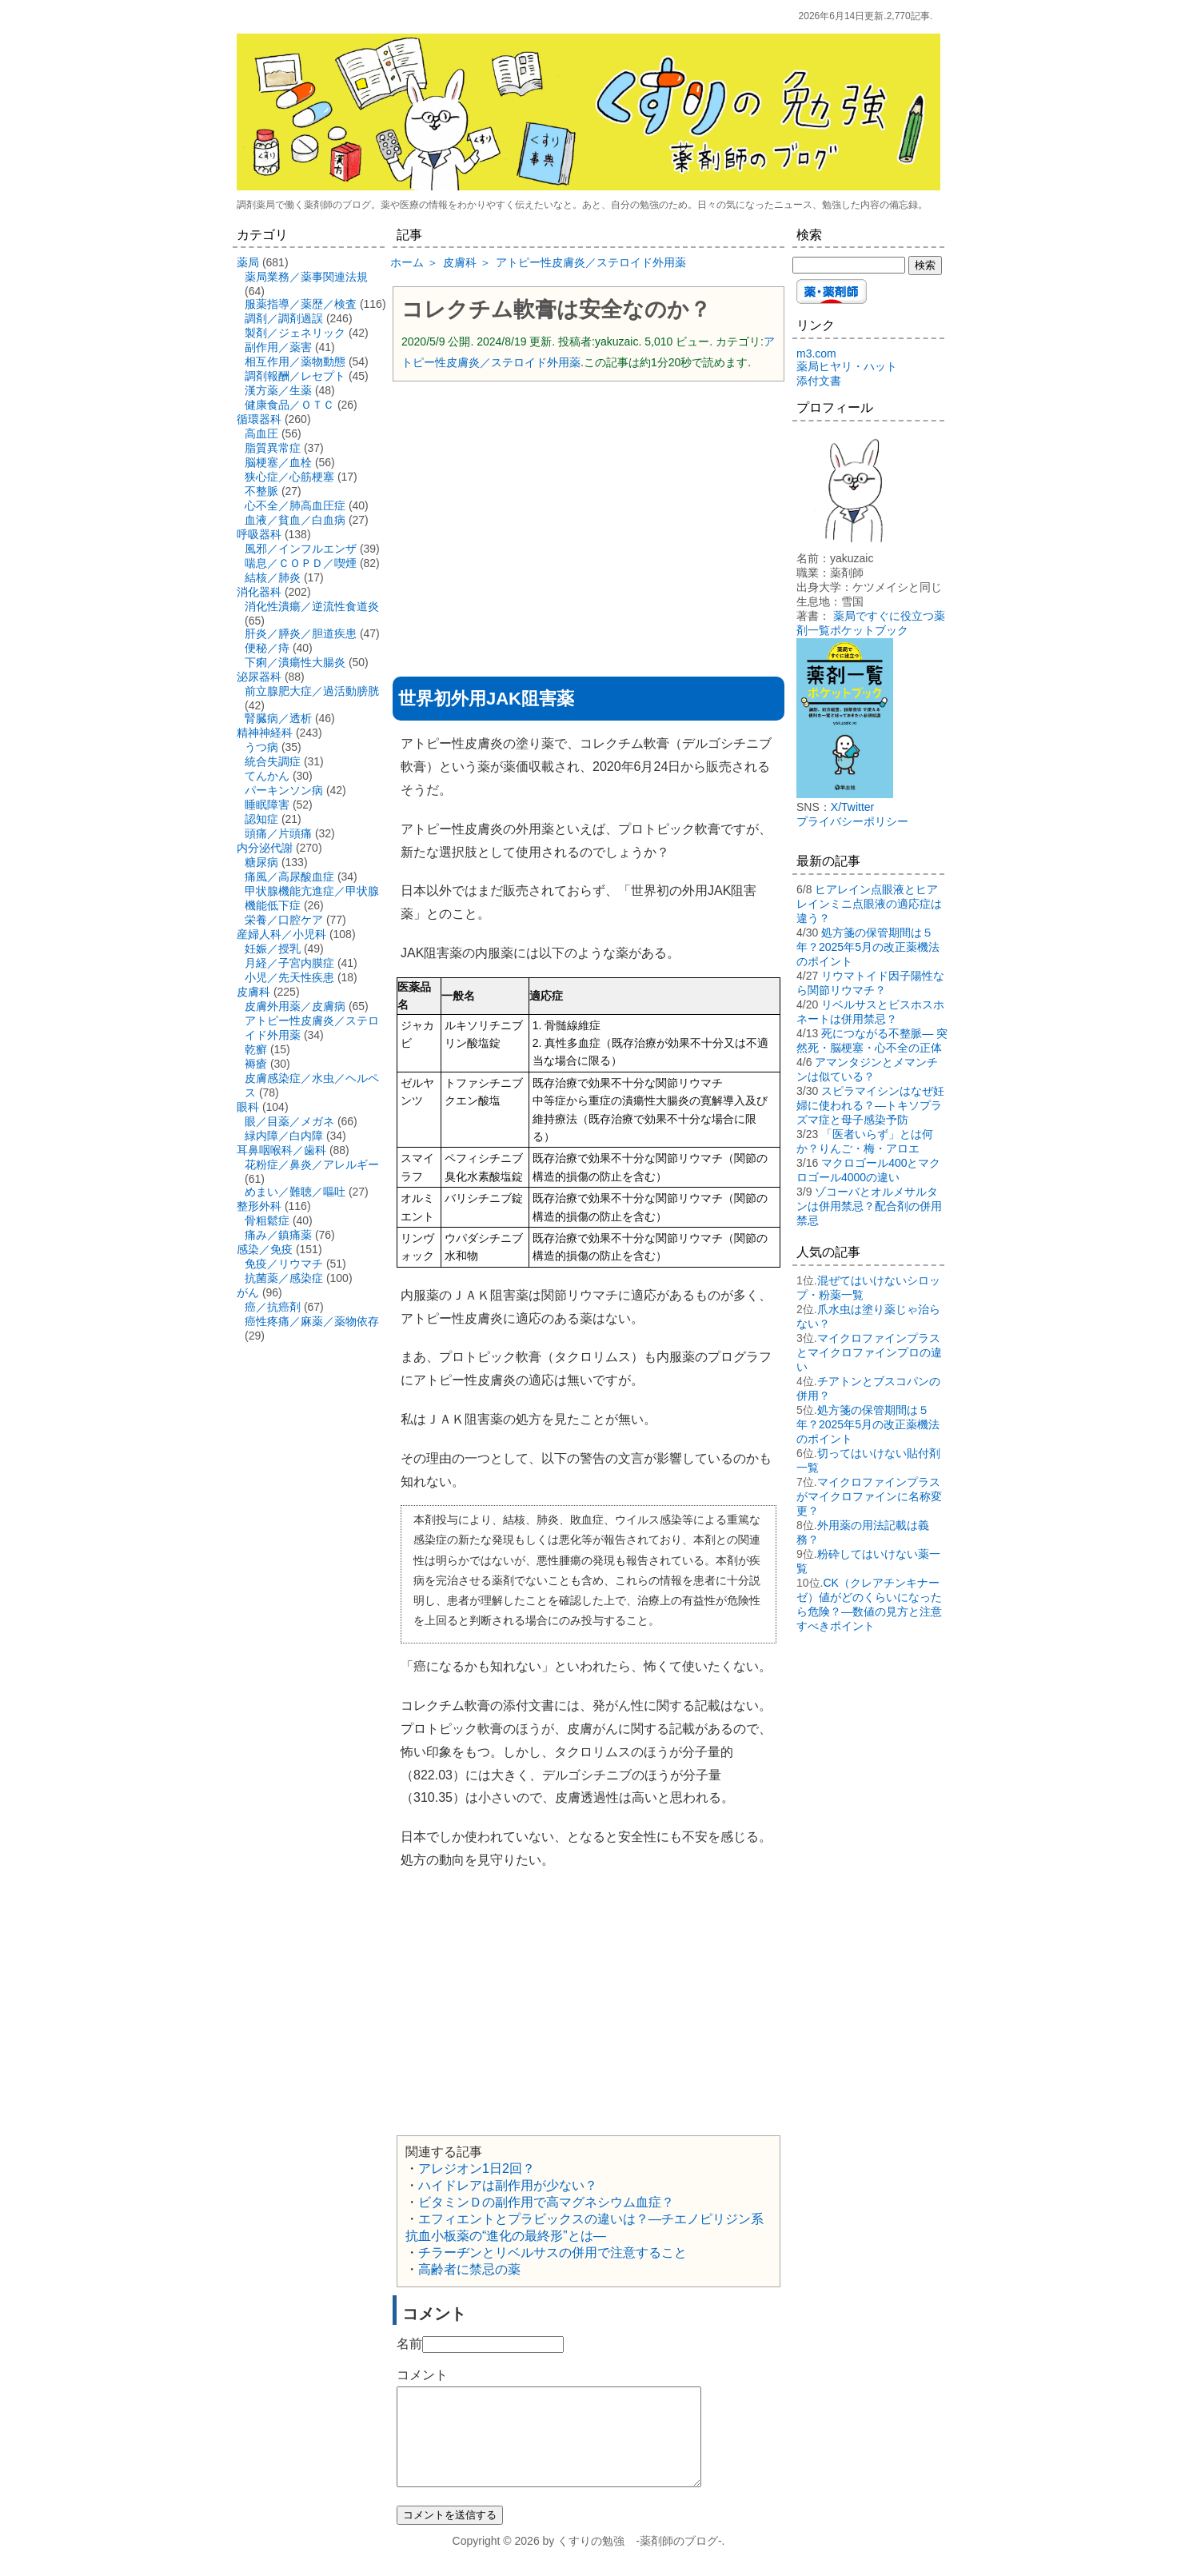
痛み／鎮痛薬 (278, 1234)
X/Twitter (852, 807)
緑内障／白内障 (284, 1135)
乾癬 (256, 1049)
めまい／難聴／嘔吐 (295, 1191)
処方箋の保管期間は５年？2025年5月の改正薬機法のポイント (868, 947)
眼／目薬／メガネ (289, 1121)
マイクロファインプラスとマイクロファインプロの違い (869, 1352)
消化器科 (259, 591)
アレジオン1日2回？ (476, 2168)
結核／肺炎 (273, 577)
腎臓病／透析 (278, 718)
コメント (422, 2375)
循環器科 (259, 419)
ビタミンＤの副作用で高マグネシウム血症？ (546, 2202)
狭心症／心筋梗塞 (289, 476)
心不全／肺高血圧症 (295, 505)
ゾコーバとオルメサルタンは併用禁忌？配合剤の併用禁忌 (869, 1206)
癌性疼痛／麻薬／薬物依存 (312, 1321)
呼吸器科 (259, 534)
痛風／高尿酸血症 (289, 876)
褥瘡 (256, 1063)
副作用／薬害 (278, 347)
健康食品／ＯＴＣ (289, 404)
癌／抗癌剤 (273, 1306)
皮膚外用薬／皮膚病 (295, 1006)
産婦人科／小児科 (281, 934)
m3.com (816, 353)
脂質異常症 (273, 447)
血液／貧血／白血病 (295, 519)
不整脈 (261, 491)
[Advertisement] (588, 509)
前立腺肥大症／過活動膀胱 (312, 691)
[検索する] (848, 265)
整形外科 (259, 1206)
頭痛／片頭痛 (278, 833)
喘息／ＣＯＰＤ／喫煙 (301, 563)
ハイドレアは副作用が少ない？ (507, 2185)
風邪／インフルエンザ (301, 548)
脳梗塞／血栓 (278, 462)
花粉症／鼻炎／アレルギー (312, 1164)
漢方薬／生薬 (278, 390)
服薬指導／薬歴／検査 (301, 304)
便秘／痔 (267, 647)
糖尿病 (261, 862)
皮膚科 (253, 991)
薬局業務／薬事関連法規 (306, 276)
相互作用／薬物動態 (295, 361)
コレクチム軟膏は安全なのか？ (556, 310)
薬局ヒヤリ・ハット (846, 366)
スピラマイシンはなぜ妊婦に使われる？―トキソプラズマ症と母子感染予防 (870, 1105)
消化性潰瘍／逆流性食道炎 (312, 606)
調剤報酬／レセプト (295, 375)
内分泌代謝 (265, 847)
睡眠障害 (267, 804)
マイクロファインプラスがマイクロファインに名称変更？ (869, 1496)
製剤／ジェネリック (295, 332)
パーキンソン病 (284, 790)
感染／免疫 (265, 1249)
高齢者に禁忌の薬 (469, 2269)
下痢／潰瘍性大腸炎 (295, 662)
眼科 (248, 1106)
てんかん (267, 775)
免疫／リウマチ (284, 1263)
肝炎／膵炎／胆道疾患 (301, 633)
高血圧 (261, 433)
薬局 (248, 262)
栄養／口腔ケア (284, 919)
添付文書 (818, 380)
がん (248, 1292)
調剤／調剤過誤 (284, 318)
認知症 (261, 819)
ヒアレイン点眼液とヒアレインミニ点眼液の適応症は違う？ (869, 904)
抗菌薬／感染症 (284, 1278)
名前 (409, 2343)
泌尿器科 (259, 676)
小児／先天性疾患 (289, 977)
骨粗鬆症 (267, 1220)
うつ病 (261, 747)
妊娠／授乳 (273, 948)
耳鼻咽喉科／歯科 (281, 1150)
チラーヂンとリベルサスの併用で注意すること (552, 2252)
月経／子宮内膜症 (289, 963)
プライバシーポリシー (852, 821)
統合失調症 (273, 761)
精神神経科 (265, 732)
